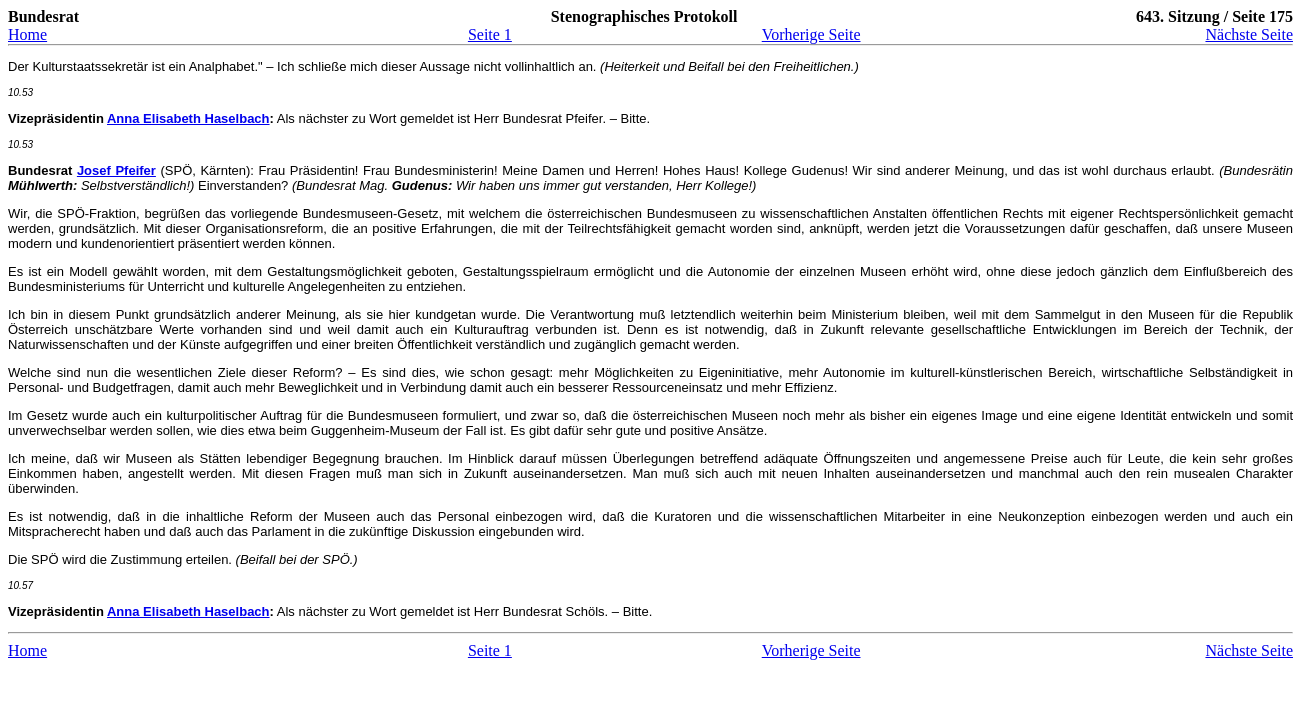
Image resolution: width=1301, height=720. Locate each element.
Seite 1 (490, 34)
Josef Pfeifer (116, 170)
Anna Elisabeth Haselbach (188, 118)
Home (27, 34)
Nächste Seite (1249, 34)
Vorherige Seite (811, 34)
